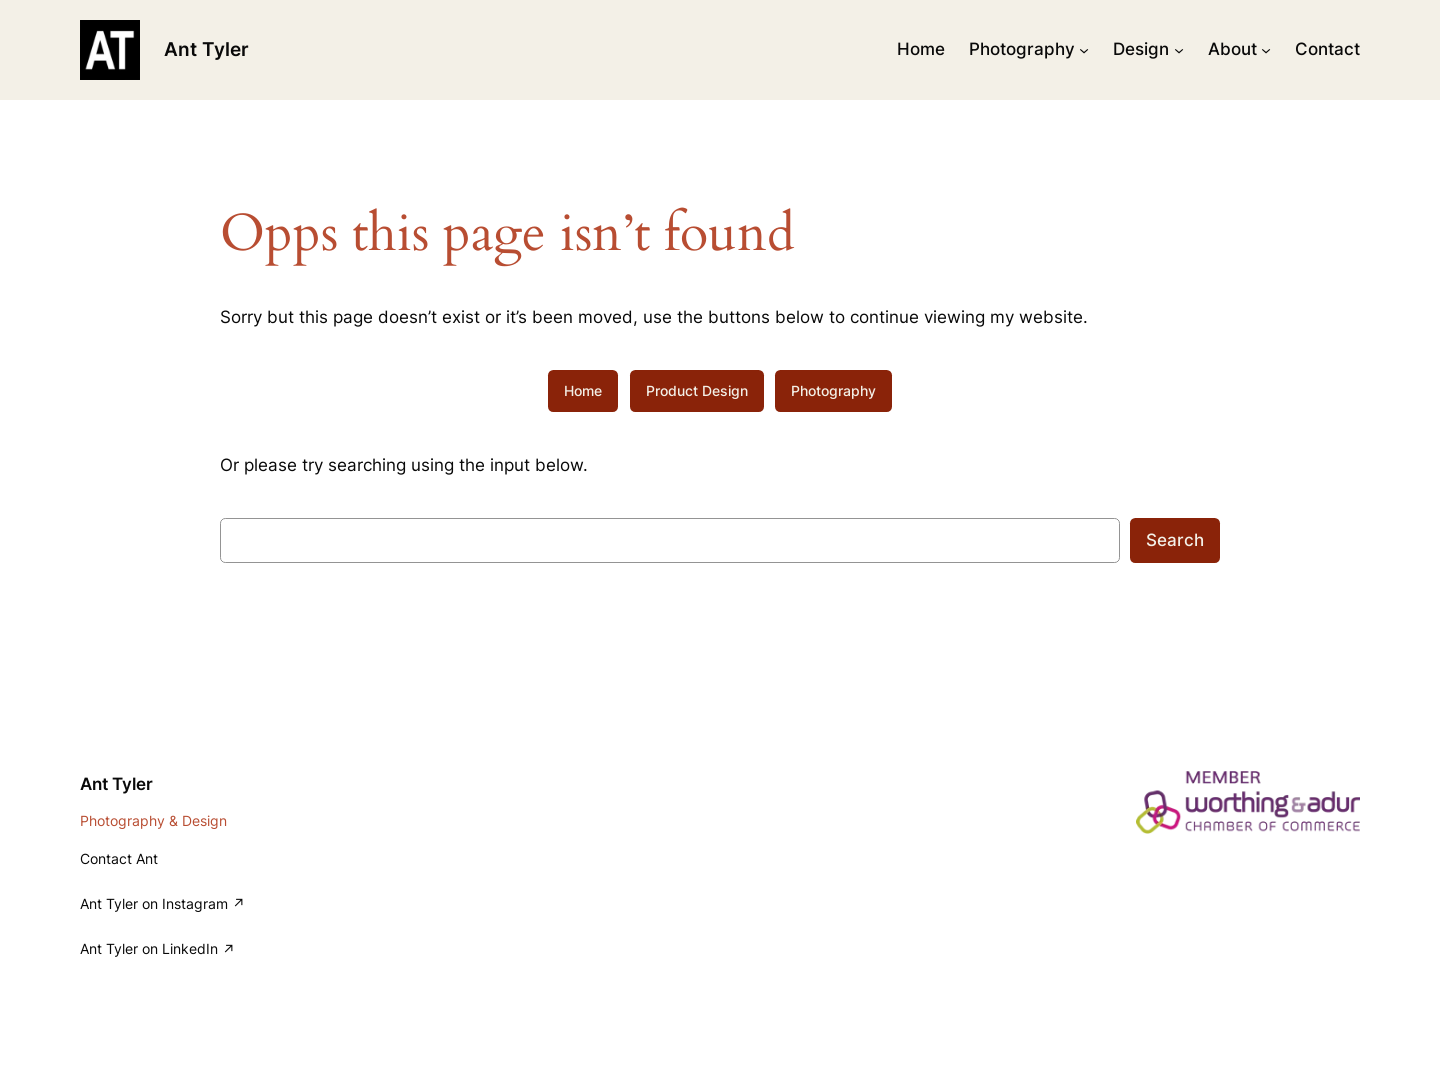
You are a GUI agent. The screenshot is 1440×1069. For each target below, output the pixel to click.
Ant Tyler (206, 49)
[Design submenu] (1179, 50)
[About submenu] (1266, 50)
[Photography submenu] (1084, 50)
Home (583, 390)
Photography (833, 390)
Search (1175, 540)
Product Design (697, 390)
